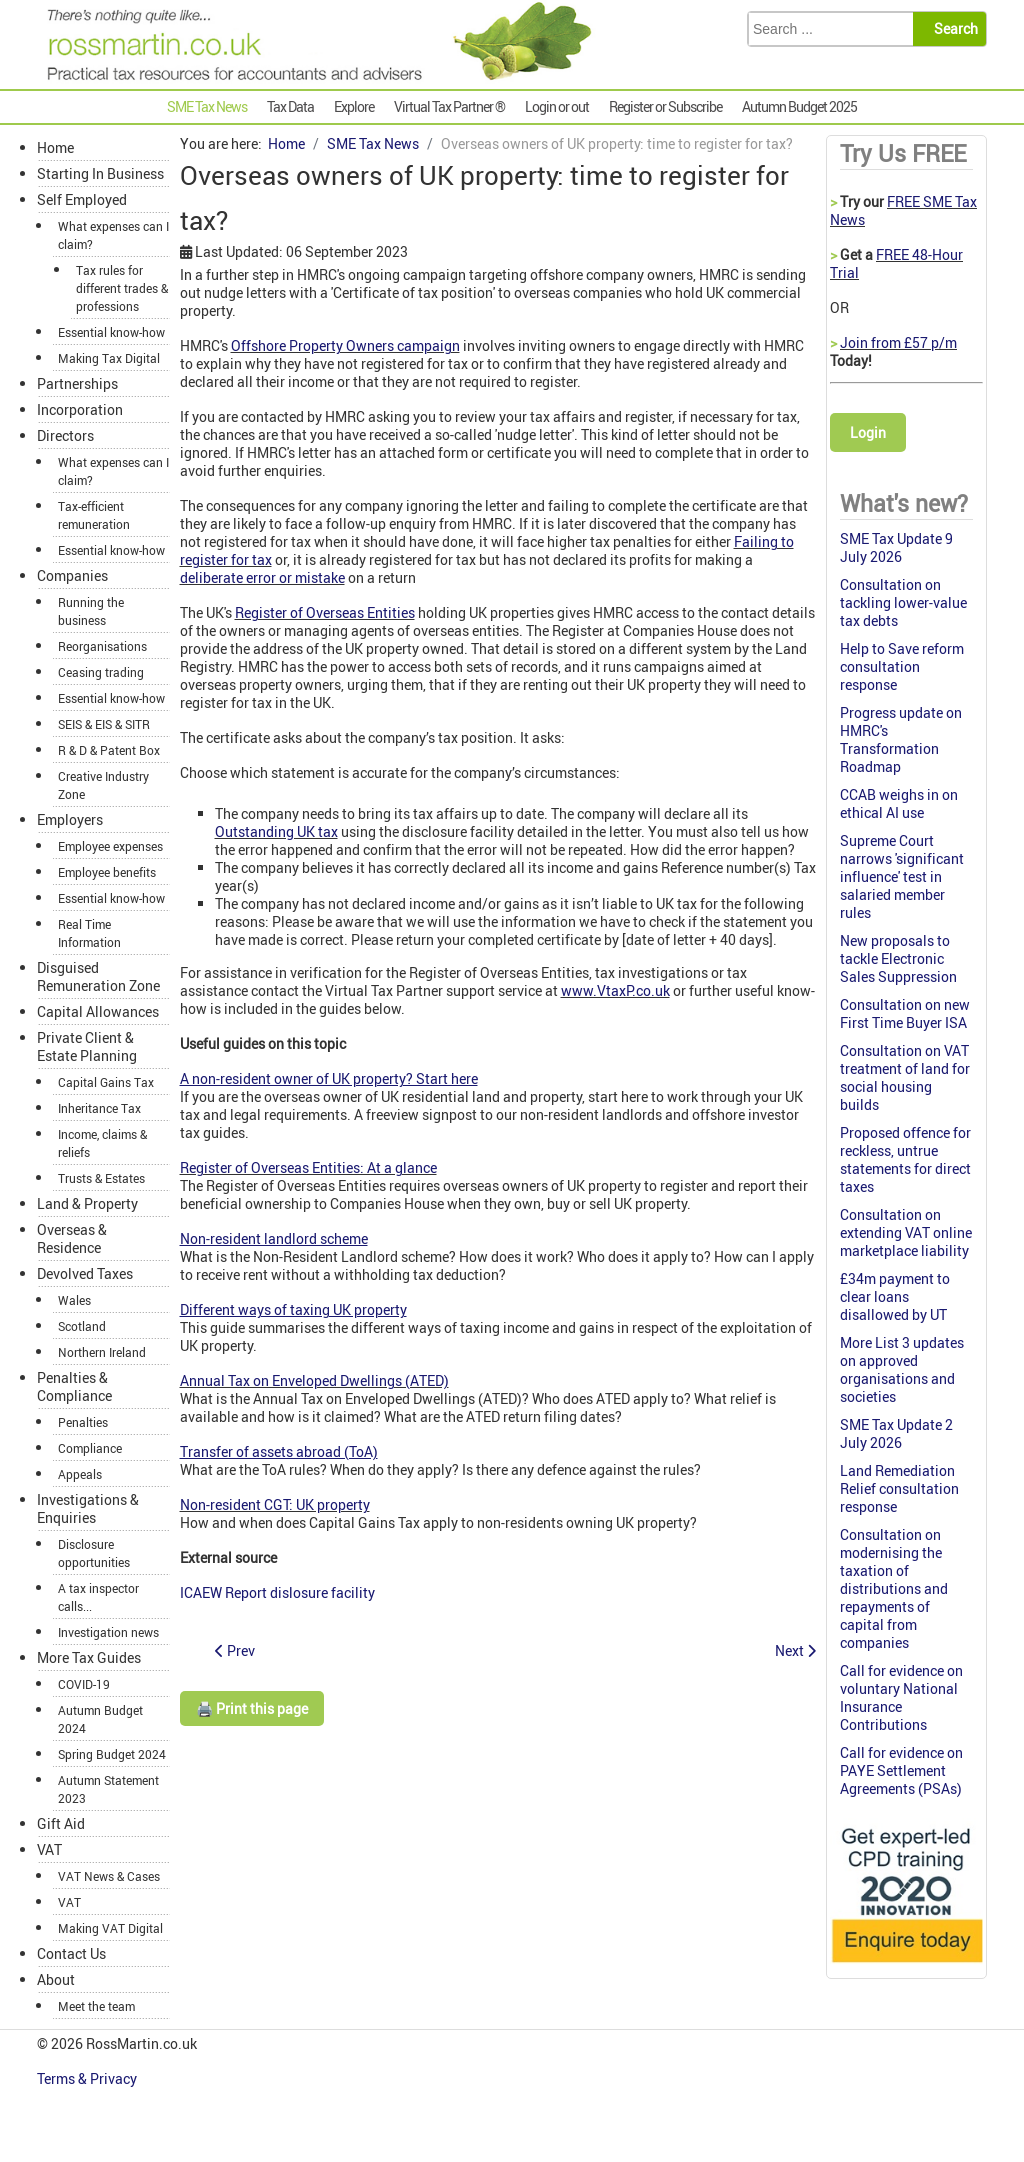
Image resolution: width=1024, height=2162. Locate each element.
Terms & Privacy (88, 2078)
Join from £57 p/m (898, 342)
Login (868, 432)
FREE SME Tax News (903, 210)
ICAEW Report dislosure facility (277, 1592)
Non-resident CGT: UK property (275, 1504)
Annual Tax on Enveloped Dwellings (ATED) (314, 1380)
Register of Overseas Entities (325, 612)
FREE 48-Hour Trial (896, 263)
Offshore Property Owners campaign (345, 345)
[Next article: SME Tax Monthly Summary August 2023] (795, 1650)
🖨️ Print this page (252, 1708)
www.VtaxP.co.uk (615, 990)
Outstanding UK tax (276, 831)
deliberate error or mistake (262, 577)
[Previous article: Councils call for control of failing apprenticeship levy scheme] (235, 1650)
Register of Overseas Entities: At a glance (308, 1167)
